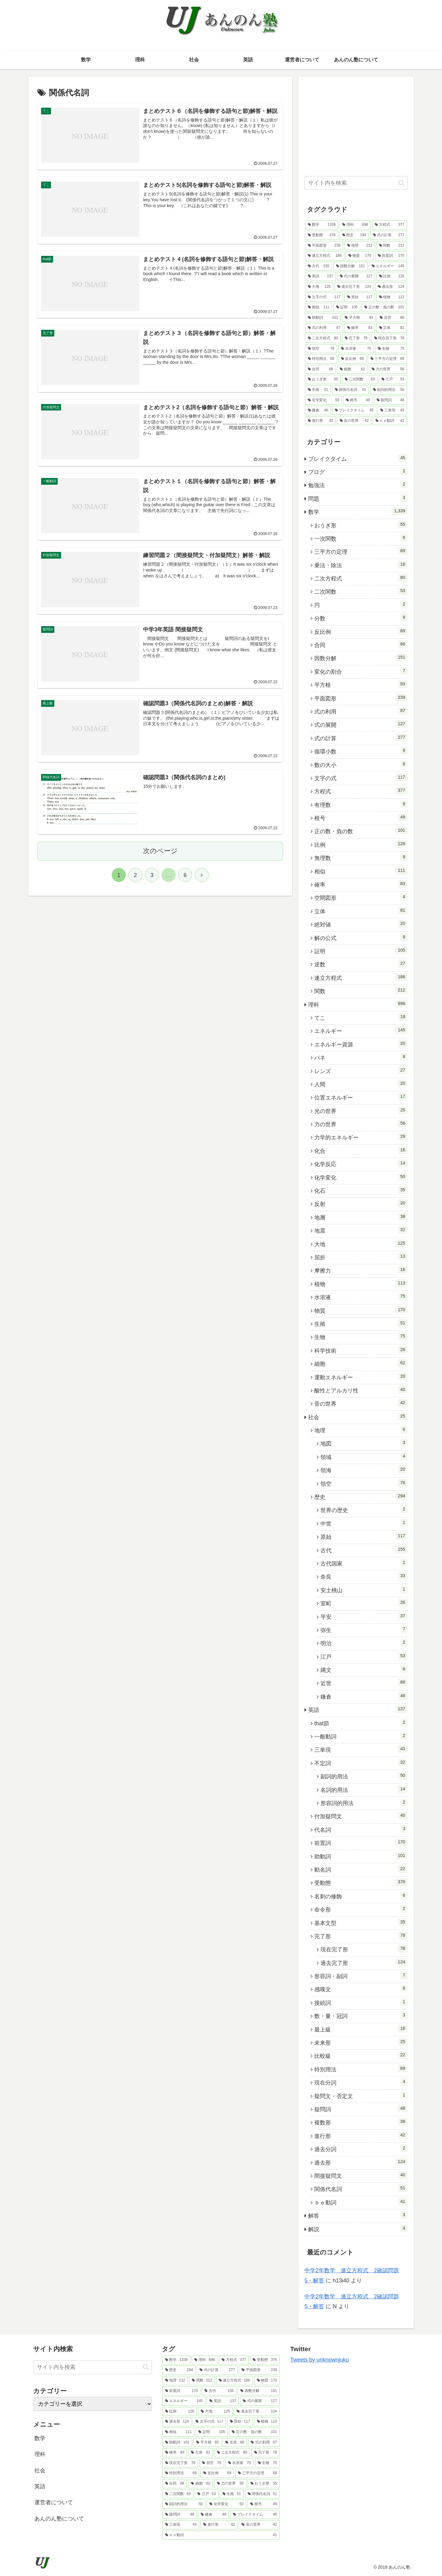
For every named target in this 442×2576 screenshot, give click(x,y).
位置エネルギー (361, 1097)
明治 (364, 1642)
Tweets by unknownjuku (319, 2360)
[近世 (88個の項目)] (392, 317)
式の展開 (361, 724)
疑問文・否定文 (361, 2095)
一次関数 (361, 538)
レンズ (361, 1070)
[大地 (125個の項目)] (319, 286)
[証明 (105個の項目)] (346, 307)
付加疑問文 (361, 1815)
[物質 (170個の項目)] (360, 255)
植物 (361, 1283)
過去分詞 (361, 2148)
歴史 (361, 1496)
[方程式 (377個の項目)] (389, 224)
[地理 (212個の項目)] (359, 245)
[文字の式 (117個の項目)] (324, 297)
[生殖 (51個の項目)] (318, 390)
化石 (361, 1190)
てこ (361, 1017)
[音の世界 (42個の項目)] (354, 420)
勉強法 (358, 484)
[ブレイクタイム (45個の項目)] (354, 410)
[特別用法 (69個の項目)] (321, 359)
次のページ (160, 851)
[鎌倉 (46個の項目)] (318, 410)
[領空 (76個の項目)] (321, 348)
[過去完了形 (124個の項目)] (354, 286)
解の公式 (361, 937)
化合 (361, 1150)
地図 (364, 1443)
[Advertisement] (356, 125)
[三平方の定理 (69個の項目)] (387, 359)
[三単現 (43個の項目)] (392, 410)
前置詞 (361, 1842)
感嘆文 (361, 1989)
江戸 (364, 1656)
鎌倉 (364, 1696)
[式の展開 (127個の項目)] (356, 276)
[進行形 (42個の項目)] (320, 420)
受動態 (361, 1882)
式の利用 (361, 711)
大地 (361, 1243)
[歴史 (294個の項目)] (354, 235)
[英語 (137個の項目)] (320, 276)
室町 (364, 1603)
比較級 (361, 2055)
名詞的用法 (364, 1789)
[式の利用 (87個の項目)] (324, 328)
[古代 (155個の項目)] (318, 266)
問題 (358, 498)
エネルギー (361, 1030)
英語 (358, 1709)
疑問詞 (361, 2108)
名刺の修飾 (361, 1896)
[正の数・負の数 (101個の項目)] (384, 307)
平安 (364, 1616)
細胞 (361, 1363)
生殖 (361, 1323)
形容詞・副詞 (361, 1975)
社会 (358, 1416)
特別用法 (361, 2069)
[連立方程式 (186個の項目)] (324, 255)
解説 (358, 2228)
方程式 (361, 791)
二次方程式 (361, 578)
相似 (361, 871)
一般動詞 (361, 1736)
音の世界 (361, 1403)
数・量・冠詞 (361, 2015)
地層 (361, 1217)
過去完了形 (364, 1962)
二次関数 (361, 591)
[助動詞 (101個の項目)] (323, 317)
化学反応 (361, 1163)
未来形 (361, 2042)
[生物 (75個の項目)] (391, 348)
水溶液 (361, 1296)
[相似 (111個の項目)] (318, 307)
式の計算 (361, 737)
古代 (364, 1550)
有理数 (361, 804)
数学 (358, 511)
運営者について (53, 2502)
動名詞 (361, 1869)
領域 (364, 1456)
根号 (361, 817)
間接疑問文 (361, 2175)
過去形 (361, 2162)
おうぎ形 (361, 525)
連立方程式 (361, 977)
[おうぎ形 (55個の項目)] (323, 379)
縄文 (364, 1669)
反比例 (361, 631)
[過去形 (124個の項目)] (391, 286)
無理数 (361, 857)
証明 (361, 950)
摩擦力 (361, 1270)
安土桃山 (364, 1589)
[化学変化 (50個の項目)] (323, 400)
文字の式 (361, 777)
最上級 (361, 2029)
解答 (358, 2215)
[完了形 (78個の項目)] (356, 338)
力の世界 (361, 1123)
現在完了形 (364, 1949)
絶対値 (361, 924)
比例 (361, 844)
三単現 (361, 1749)
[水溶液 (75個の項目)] (356, 348)
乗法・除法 (361, 564)
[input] (356, 183)
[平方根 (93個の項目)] (359, 317)
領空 (364, 1483)
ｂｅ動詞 (361, 2202)
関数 (361, 990)
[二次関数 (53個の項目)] (360, 379)
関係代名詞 (361, 2188)
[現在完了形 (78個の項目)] (389, 338)
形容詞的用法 (364, 1802)
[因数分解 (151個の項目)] (350, 266)
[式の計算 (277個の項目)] (388, 235)
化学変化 (361, 1177)
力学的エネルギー (361, 1137)
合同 (361, 644)
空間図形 (361, 897)
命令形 (361, 1909)
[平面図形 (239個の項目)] (324, 245)
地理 (361, 1430)
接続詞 (361, 2002)
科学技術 (361, 1350)
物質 (361, 1310)
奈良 (364, 1576)
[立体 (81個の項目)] (391, 328)
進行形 (361, 2135)
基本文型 (361, 1922)
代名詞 (361, 1829)
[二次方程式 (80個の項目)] (323, 338)
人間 (361, 1084)
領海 (364, 1469)
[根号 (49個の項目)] (358, 400)
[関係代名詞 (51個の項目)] (350, 390)
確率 (361, 884)
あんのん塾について (59, 2519)
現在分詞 (361, 2082)
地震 (361, 1230)
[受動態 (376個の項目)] (321, 235)
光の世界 (361, 1110)
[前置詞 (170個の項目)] (391, 255)
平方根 (361, 684)
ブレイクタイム (358, 458)
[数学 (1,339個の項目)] (321, 224)
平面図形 (361, 698)
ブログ (358, 471)
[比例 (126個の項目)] (391, 276)
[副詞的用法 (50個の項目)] (388, 390)
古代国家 (364, 1563)
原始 (364, 1536)
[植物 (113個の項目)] (391, 297)
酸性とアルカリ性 (361, 1390)
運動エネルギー (361, 1376)
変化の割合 (361, 671)
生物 (361, 1336)
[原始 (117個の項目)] (359, 297)
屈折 (361, 1257)
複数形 (361, 2122)
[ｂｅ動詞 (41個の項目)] (390, 420)
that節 (361, 1723)
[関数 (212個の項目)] (391, 245)
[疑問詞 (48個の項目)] (390, 400)
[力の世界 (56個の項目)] (388, 369)
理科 (358, 1004)
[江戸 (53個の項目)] (393, 379)
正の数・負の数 (361, 830)
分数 (361, 618)
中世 (364, 1523)
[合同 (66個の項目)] (320, 369)
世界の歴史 (364, 1509)
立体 (361, 910)
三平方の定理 (361, 551)
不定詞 (361, 1762)
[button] (401, 183)
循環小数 (361, 751)
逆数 (361, 964)
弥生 (364, 1629)
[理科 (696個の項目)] (355, 224)
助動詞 (361, 1856)
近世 (364, 1682)
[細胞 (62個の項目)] (352, 369)
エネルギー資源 (361, 1044)
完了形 (361, 1935)
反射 (361, 1203)
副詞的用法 (364, 1776)
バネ (361, 1057)
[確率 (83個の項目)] (359, 328)
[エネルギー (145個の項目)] (388, 266)
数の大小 (361, 764)
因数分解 (361, 657)
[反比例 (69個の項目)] (352, 359)
